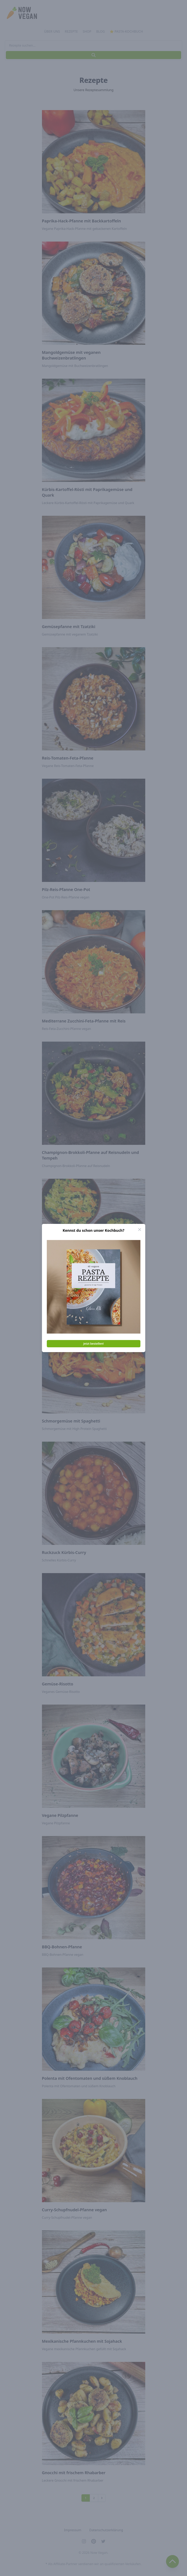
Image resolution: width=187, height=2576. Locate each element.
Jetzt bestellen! (93, 1343)
